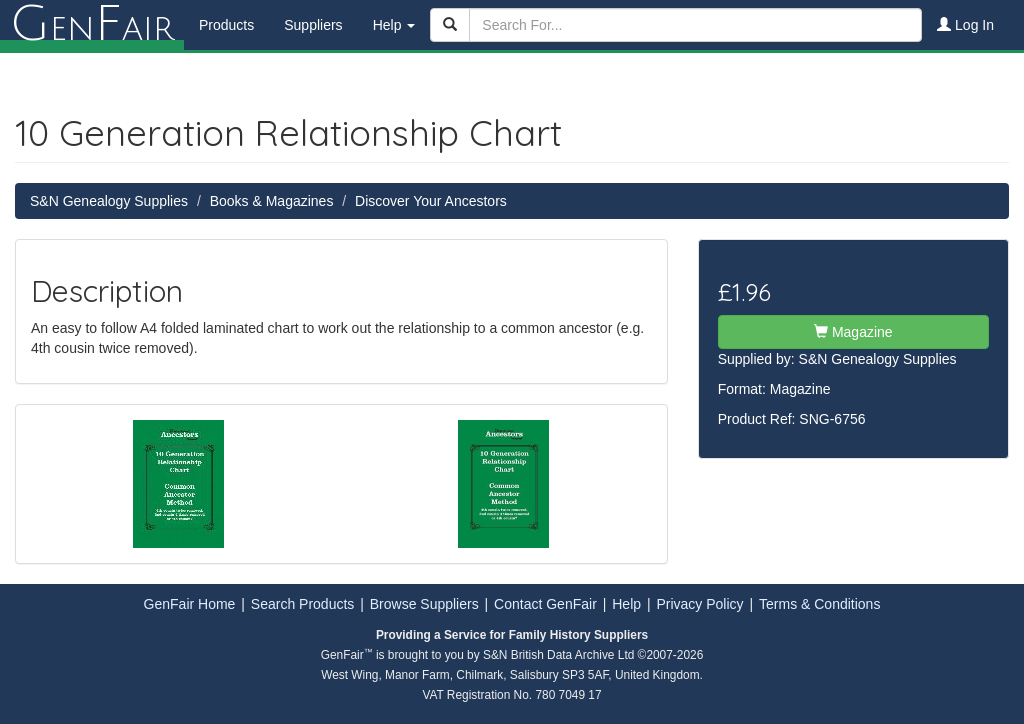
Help (626, 604)
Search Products (303, 604)
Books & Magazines (272, 201)
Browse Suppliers (424, 604)
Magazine (853, 332)
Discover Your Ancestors (431, 201)
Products (226, 25)
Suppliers (313, 25)
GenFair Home (190, 604)
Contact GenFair (545, 604)
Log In (965, 25)
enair (92, 25)
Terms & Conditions (819, 604)
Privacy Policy (699, 604)
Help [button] (394, 25)
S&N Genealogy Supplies (109, 201)
